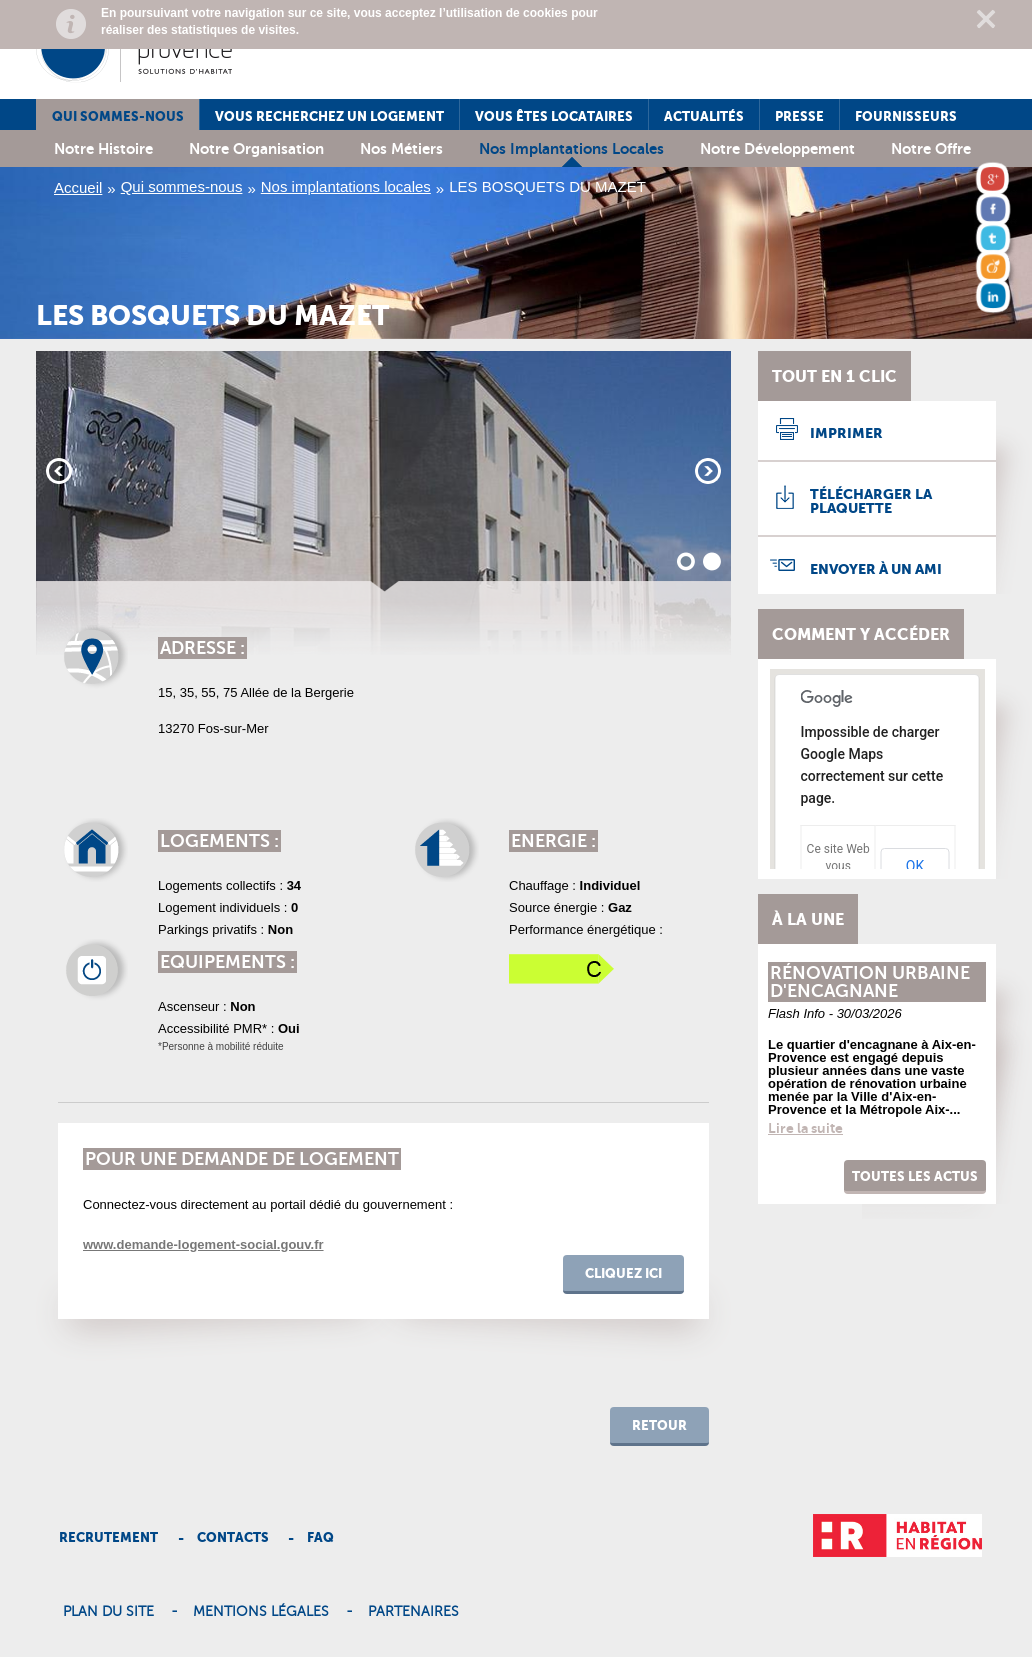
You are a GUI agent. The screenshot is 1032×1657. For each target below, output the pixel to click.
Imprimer (846, 433)
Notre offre (931, 148)
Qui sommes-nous (118, 116)
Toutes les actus (915, 1176)
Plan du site (108, 1612)
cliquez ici (623, 1273)
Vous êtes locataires (554, 116)
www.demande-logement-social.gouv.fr (203, 1244)
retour (659, 1425)
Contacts (233, 1537)
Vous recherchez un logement (329, 116)
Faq (320, 1537)
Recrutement (108, 1537)
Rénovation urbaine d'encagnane (870, 982)
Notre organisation (256, 148)
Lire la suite (805, 1128)
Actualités (704, 116)
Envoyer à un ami (876, 569)
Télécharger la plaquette (871, 501)
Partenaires (413, 1612)
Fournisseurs (906, 116)
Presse (799, 116)
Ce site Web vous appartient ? (838, 866)
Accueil (78, 187)
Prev (59, 471)
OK (915, 866)
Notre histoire (103, 148)
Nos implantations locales (571, 148)
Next (708, 471)
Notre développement (777, 148)
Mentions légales (261, 1612)
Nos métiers (401, 148)
